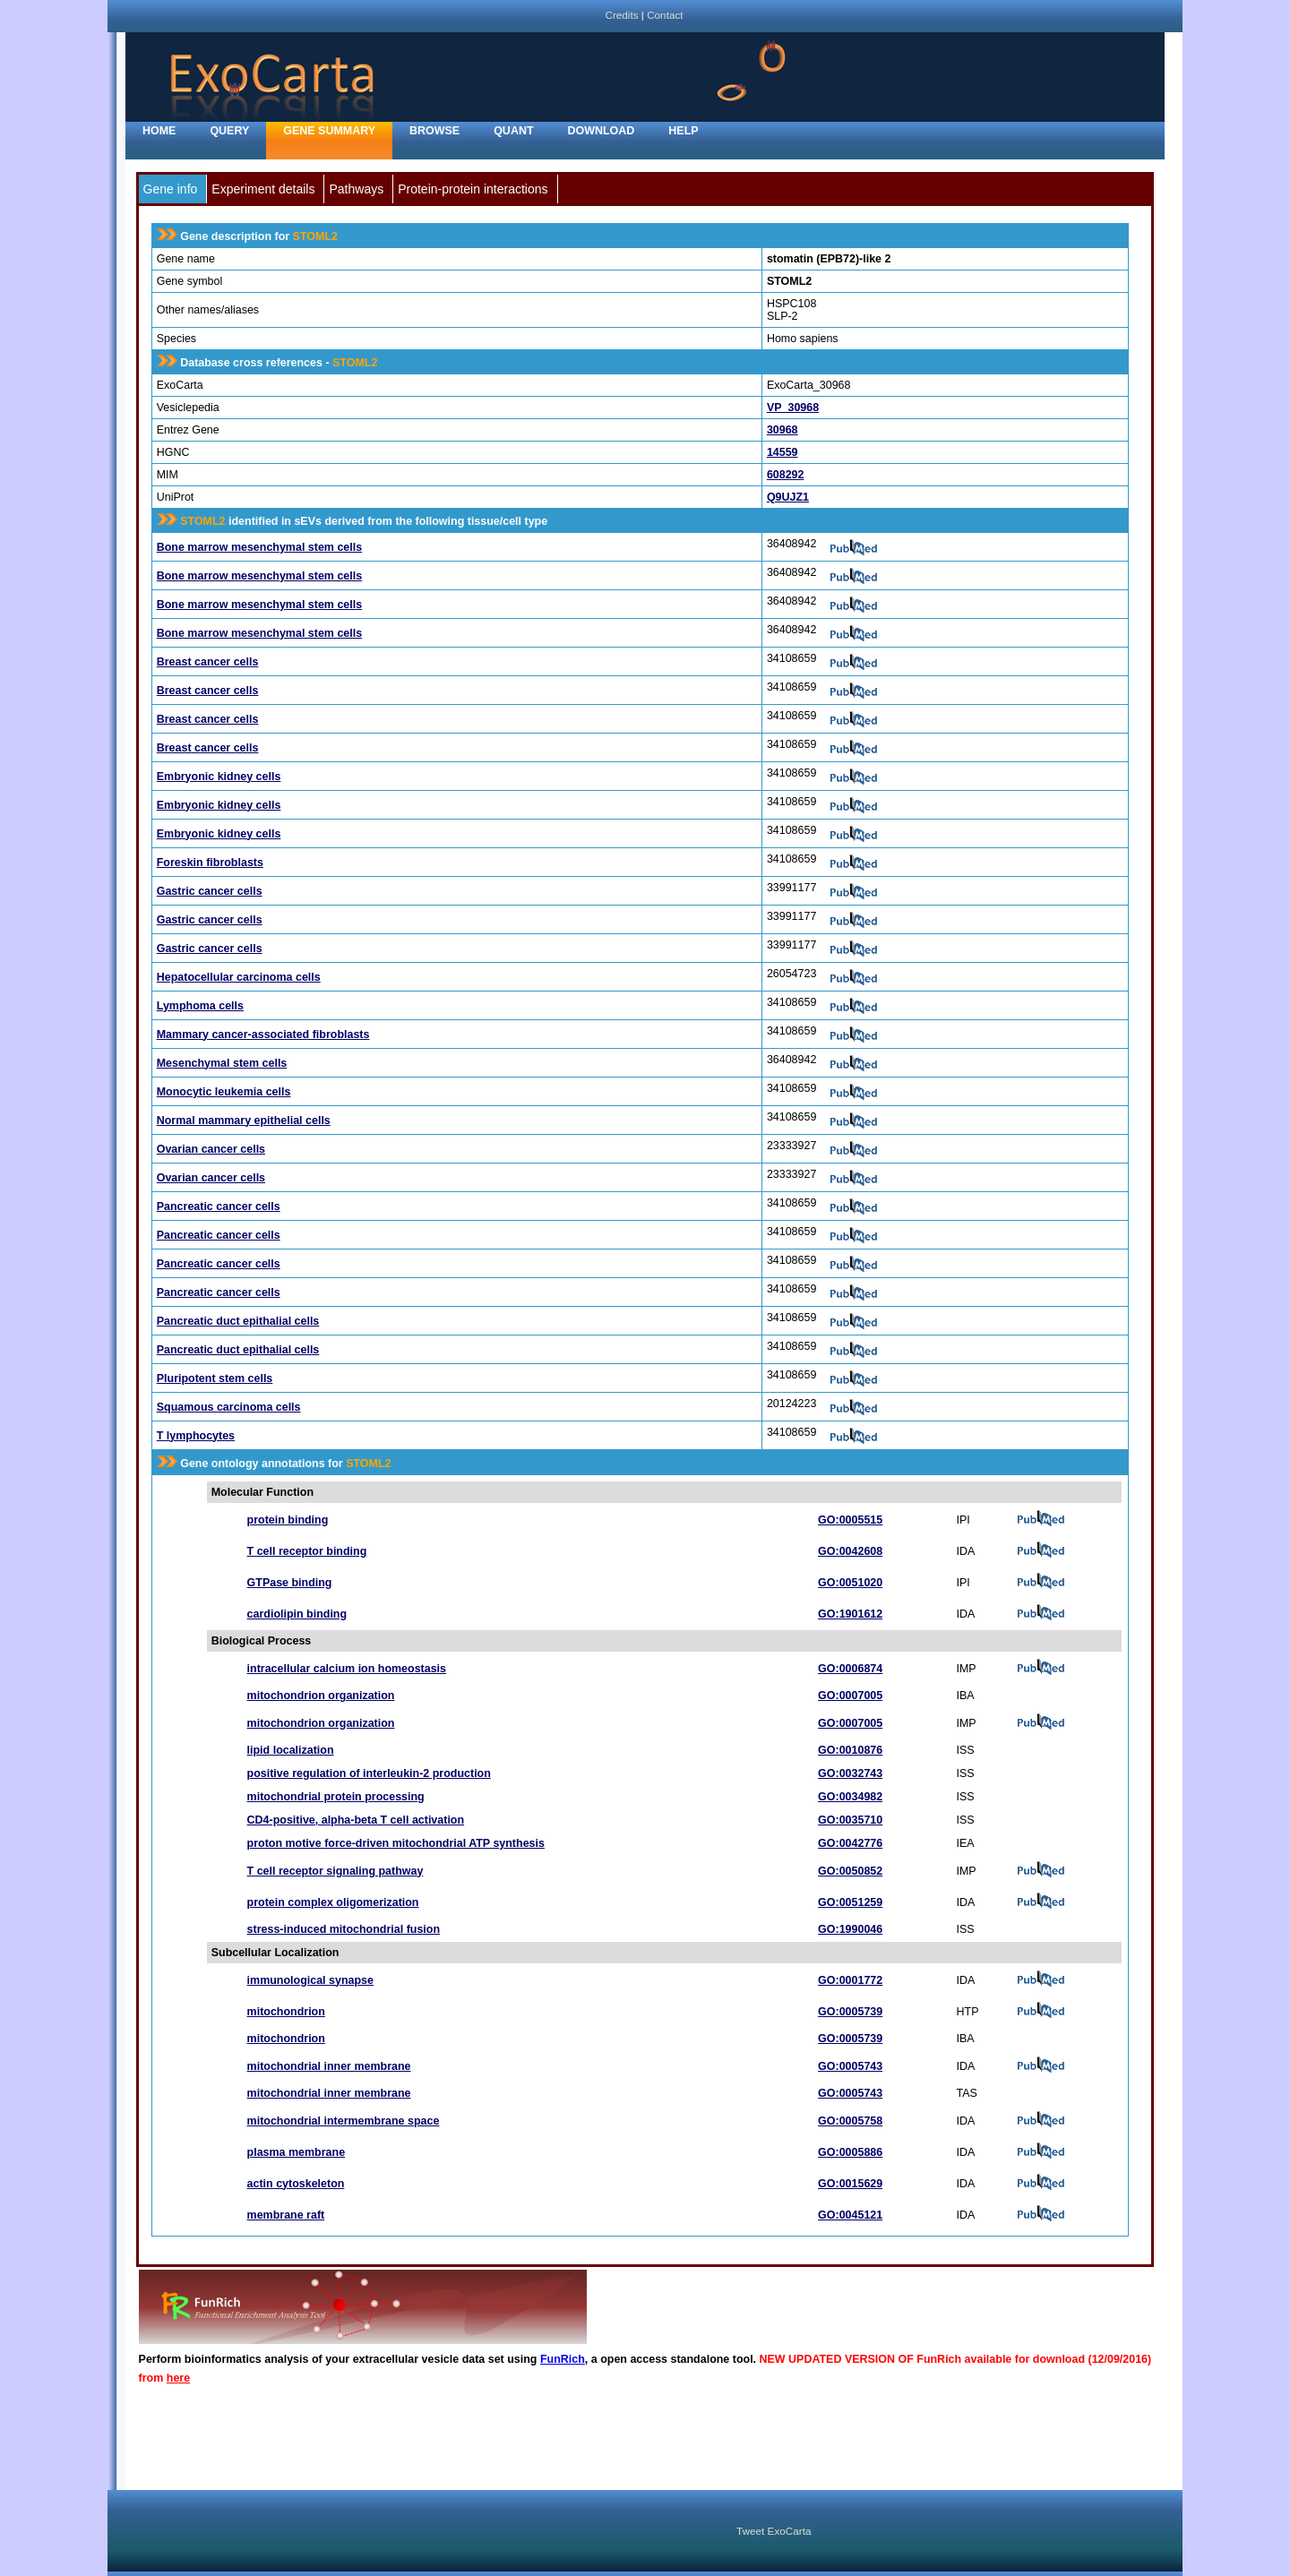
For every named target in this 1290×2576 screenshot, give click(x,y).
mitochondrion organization (321, 1695)
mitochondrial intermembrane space (343, 2121)
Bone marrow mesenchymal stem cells (259, 547)
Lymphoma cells (200, 1006)
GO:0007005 (850, 1695)
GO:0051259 (850, 1902)
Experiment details (262, 189)
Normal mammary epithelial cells (244, 1120)
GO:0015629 (850, 2183)
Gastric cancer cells (209, 891)
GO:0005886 (850, 2152)
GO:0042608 (850, 1551)
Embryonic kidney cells (219, 776)
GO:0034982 (850, 1796)
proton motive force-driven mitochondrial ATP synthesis (396, 1843)
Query (229, 131)
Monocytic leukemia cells (224, 1092)
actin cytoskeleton (296, 2183)
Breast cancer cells (208, 662)
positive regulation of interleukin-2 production (369, 1773)
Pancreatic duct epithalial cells (238, 1321)
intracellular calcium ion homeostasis (346, 1668)
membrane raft (286, 2215)
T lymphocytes (196, 1436)
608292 (785, 474)
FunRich (562, 2359)
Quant (513, 131)
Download (601, 131)
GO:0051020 (850, 1582)
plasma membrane (296, 2152)
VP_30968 (793, 407)
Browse (434, 131)
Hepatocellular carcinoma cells (239, 977)
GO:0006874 (850, 1668)
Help (683, 131)
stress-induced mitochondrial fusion (343, 1929)
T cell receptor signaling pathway (335, 1871)
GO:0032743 (850, 1773)
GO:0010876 (850, 1750)
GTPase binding (289, 1582)
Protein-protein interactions (472, 189)
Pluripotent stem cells (215, 1378)
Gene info (170, 189)
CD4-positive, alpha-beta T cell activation (356, 1820)
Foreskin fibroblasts (210, 862)
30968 (782, 430)
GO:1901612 (850, 1614)
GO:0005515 (850, 1520)
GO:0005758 (850, 2121)
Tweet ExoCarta (773, 2531)
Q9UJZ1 (788, 497)
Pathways (356, 189)
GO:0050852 (850, 1871)
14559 (782, 452)
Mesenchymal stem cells (222, 1063)
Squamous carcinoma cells (229, 1407)
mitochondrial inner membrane (329, 2066)
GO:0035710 (850, 1820)
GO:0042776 (850, 1843)
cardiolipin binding (297, 1614)
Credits (621, 15)
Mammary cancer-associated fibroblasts (263, 1034)
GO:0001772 (850, 1980)
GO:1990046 (850, 1929)
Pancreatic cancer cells (218, 1206)
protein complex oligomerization (333, 1902)
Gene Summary (329, 131)
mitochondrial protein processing (336, 1796)
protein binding (288, 1520)
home (159, 131)
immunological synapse (310, 1980)
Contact (665, 15)
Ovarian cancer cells (211, 1149)
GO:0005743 (850, 2066)
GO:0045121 (850, 2215)
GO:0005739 (850, 2011)
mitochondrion (286, 2011)
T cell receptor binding (307, 1551)
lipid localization (290, 1750)
